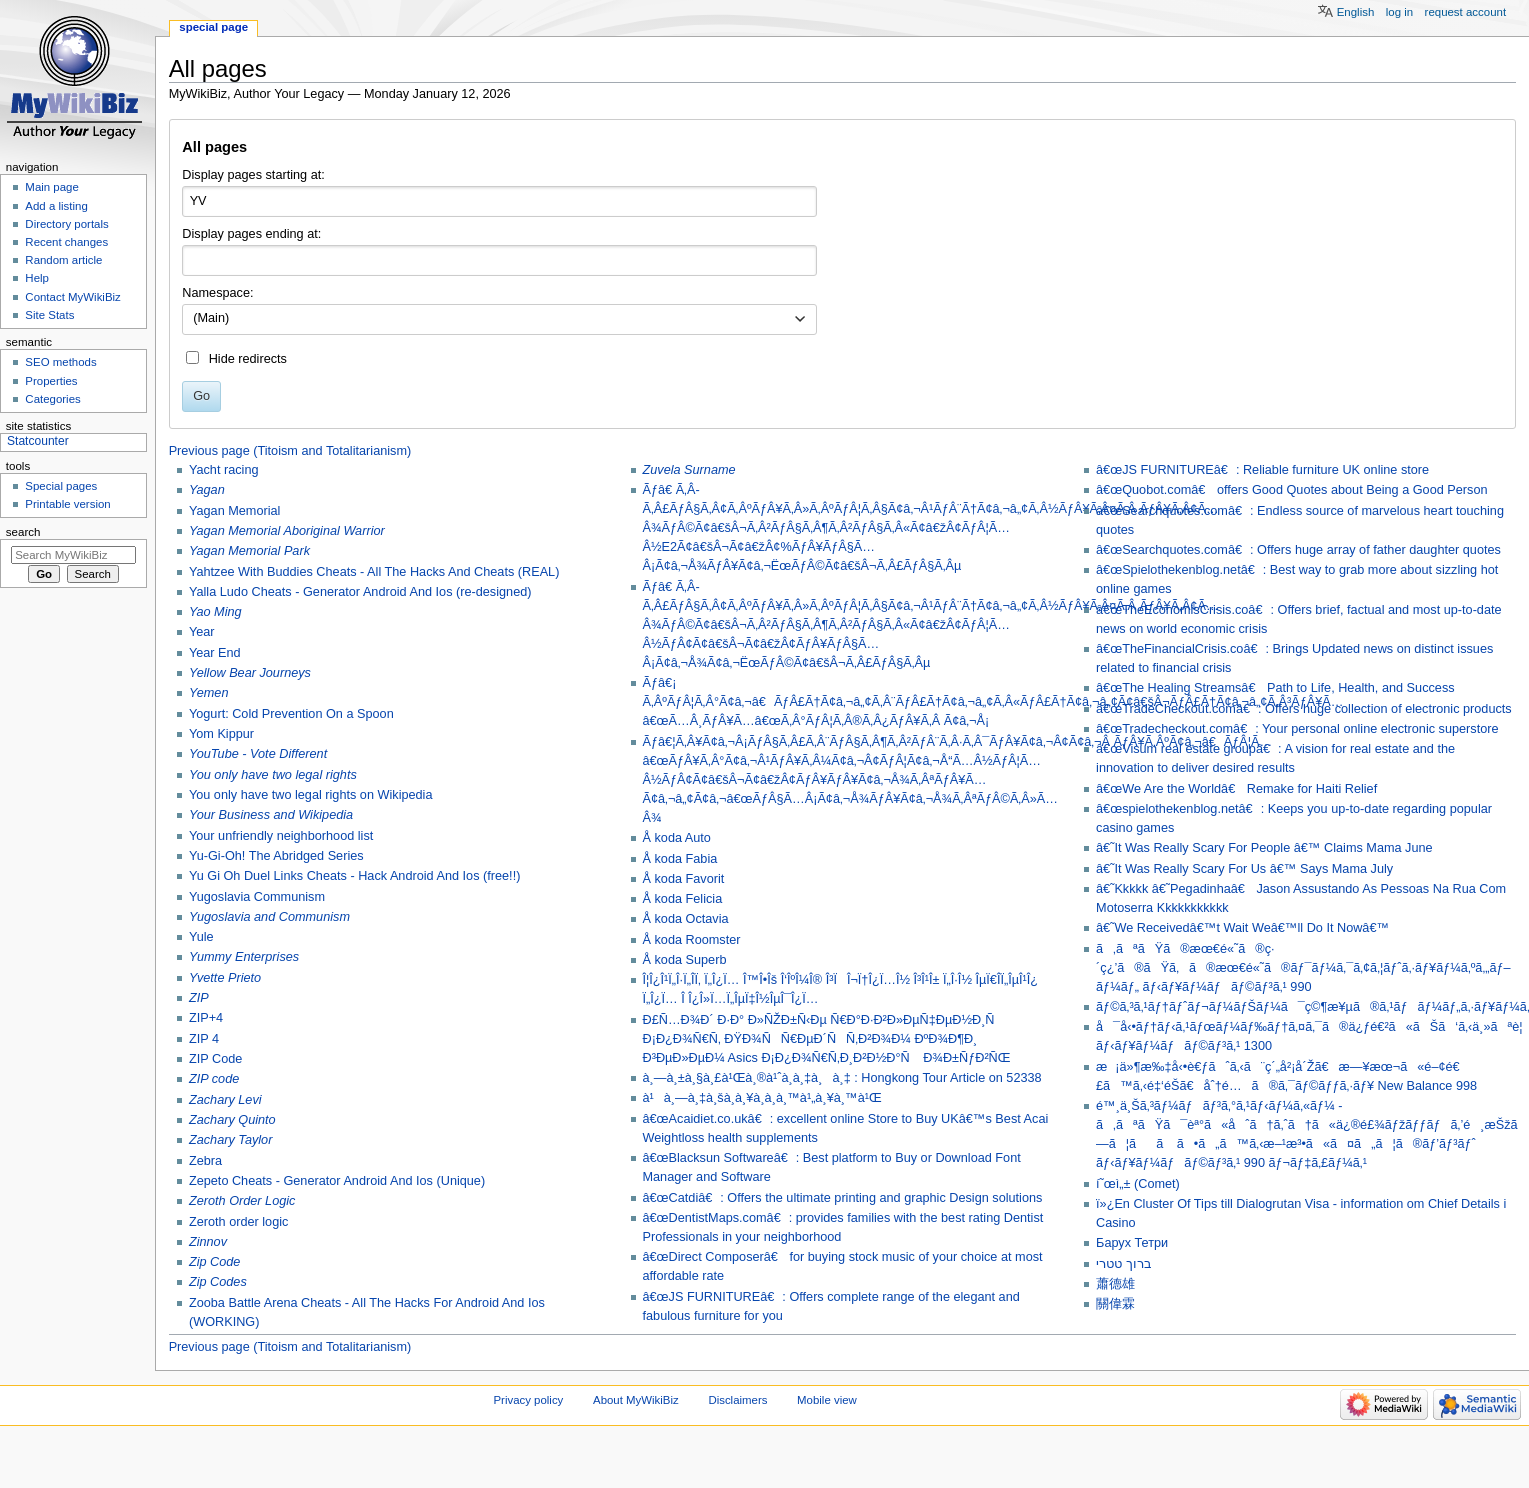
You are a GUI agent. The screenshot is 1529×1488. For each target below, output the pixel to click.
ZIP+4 (206, 1018)
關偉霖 (1115, 1304)
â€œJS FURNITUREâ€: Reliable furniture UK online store (1262, 470)
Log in (1399, 12)
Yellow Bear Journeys (250, 673)
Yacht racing (224, 470)
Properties (51, 381)
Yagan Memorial (234, 511)
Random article (63, 260)
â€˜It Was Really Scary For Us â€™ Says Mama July (1244, 869)
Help (37, 278)
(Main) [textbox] (211, 318)
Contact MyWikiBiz (72, 297)
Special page (213, 27)
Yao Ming (215, 612)
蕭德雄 (1115, 1284)
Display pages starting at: (253, 175)
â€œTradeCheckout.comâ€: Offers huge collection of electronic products (1304, 709)
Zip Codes (218, 1282)
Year (202, 632)
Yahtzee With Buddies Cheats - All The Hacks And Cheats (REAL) (374, 572)
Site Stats (49, 315)
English (1356, 12)
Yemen (209, 693)
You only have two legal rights (273, 775)
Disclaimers (737, 1400)
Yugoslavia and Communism (269, 917)
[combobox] (499, 320)
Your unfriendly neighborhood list (281, 836)
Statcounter (38, 441)
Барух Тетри (1132, 1243)
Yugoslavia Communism (257, 897)
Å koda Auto (677, 838)
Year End (215, 653)
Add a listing (56, 206)
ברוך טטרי (1124, 1264)
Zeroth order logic (238, 1222)
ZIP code (214, 1079)
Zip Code (214, 1262)
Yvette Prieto (225, 978)
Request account (1466, 12)
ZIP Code (215, 1059)
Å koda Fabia (680, 859)
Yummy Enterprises (244, 957)
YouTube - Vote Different (258, 754)
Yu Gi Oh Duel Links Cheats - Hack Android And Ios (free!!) (354, 876)
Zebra (205, 1161)
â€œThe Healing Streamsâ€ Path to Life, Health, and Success (1275, 688)
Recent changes (66, 242)
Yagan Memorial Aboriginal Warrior (287, 531)
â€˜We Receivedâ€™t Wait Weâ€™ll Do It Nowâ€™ (1242, 928)
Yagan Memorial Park (249, 551)
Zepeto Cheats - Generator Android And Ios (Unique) (337, 1181)
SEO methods (60, 362)
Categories (52, 399)
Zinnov (208, 1242)
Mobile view (827, 1400)
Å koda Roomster (692, 940)
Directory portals (66, 224)
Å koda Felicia (683, 899)
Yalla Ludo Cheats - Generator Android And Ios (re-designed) (360, 592)
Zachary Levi (225, 1100)
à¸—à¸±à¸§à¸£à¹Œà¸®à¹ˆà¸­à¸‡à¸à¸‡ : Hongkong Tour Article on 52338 (842, 1078)
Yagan (207, 490)
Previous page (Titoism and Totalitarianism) (290, 451)
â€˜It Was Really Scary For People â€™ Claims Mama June (1264, 848)
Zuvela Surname (689, 470)
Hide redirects (248, 359)
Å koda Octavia (686, 919)
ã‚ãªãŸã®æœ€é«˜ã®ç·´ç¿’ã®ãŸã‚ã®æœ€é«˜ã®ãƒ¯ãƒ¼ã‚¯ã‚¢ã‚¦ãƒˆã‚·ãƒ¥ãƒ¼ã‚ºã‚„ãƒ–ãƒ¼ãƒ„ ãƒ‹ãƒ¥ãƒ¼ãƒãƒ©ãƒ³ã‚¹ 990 (1303, 968)
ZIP (199, 998)
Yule (201, 937)
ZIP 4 (204, 1039)
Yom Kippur (221, 734)
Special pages (61, 486)
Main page (52, 187)
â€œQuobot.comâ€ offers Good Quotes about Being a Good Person (1291, 490)
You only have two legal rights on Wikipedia (311, 795)
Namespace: (217, 293)
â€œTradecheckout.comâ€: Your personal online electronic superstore (1297, 729)
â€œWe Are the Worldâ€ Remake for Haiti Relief (1236, 789)
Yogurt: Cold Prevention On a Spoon (291, 714)
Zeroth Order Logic (242, 1201)
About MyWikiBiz (636, 1400)
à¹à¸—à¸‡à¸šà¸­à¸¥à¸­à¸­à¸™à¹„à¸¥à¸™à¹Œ (762, 1098)
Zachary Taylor (230, 1140)
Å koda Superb (685, 960)
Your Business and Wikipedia (271, 815)
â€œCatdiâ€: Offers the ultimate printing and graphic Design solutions (843, 1198)
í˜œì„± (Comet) (1138, 1184)
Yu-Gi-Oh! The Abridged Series (276, 856)
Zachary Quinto (232, 1120)
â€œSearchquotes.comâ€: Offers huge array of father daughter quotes (1298, 550)
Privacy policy (529, 1400)
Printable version (67, 504)
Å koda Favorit (684, 879)
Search (23, 532)
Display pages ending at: (251, 234)
